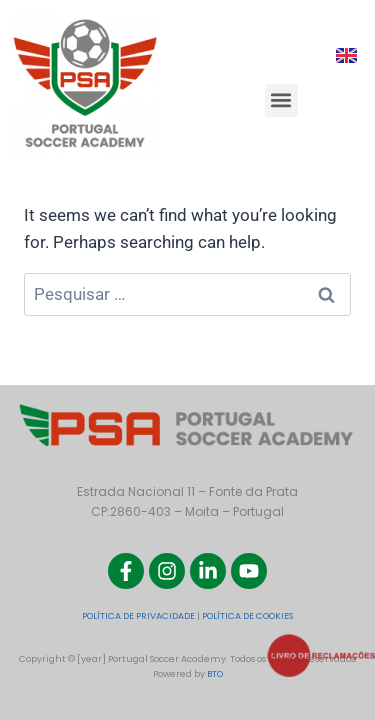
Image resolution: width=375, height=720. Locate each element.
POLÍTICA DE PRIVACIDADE (138, 616)
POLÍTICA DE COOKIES (247, 616)
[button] (281, 100)
